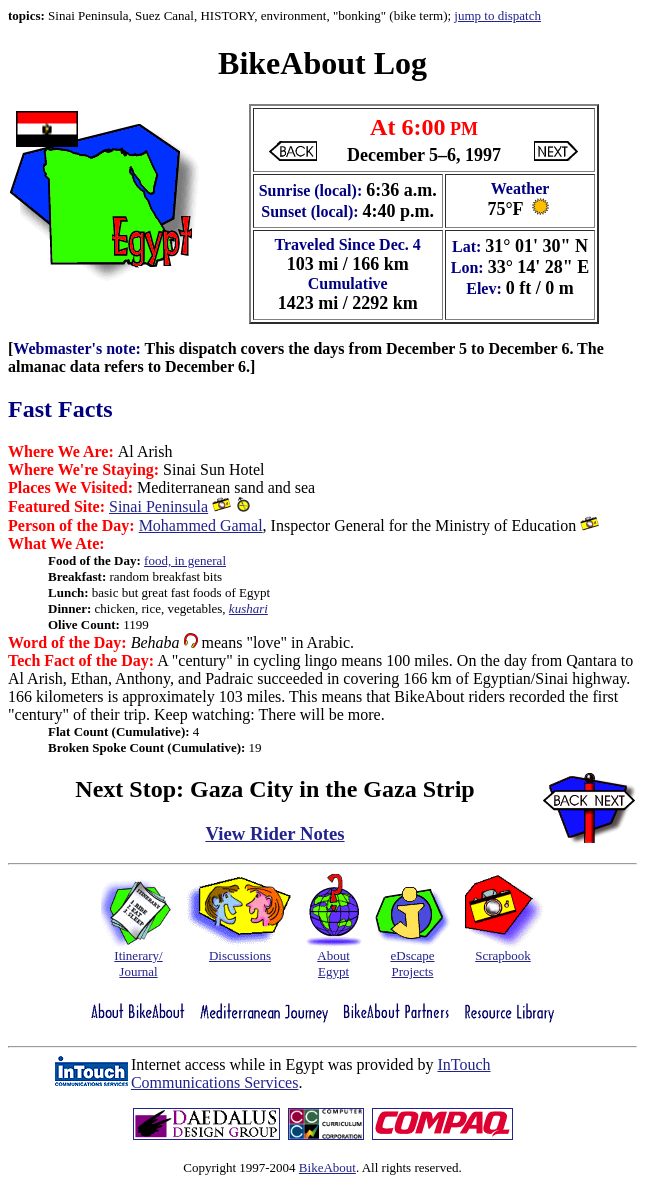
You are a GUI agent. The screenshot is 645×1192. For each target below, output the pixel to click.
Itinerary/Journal (138, 963)
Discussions (240, 955)
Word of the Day (64, 642)
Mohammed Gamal (201, 525)
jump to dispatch (497, 15)
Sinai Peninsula (158, 506)
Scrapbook (503, 955)
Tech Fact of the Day (78, 660)
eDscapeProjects (412, 963)
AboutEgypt (333, 963)
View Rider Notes (274, 833)
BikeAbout (327, 1167)
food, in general (185, 560)
